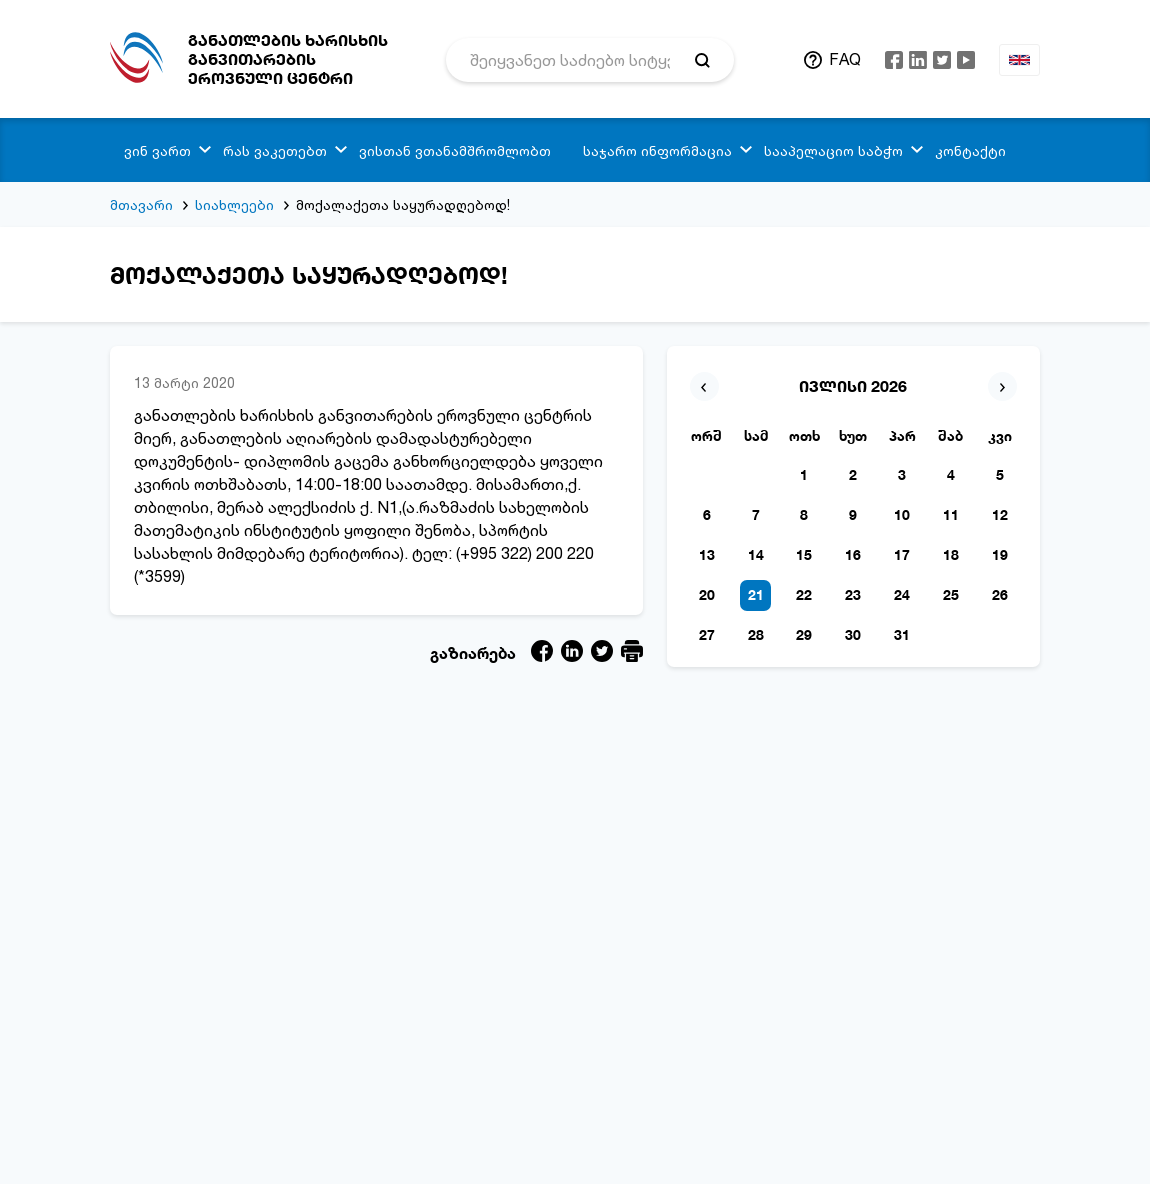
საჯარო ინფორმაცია (657, 150)
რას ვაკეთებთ (275, 150)
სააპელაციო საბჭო (833, 150)
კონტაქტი (970, 150)
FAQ (845, 59)
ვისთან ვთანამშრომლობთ (455, 150)
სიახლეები (234, 204)
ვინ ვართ (157, 150)
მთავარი (141, 204)
